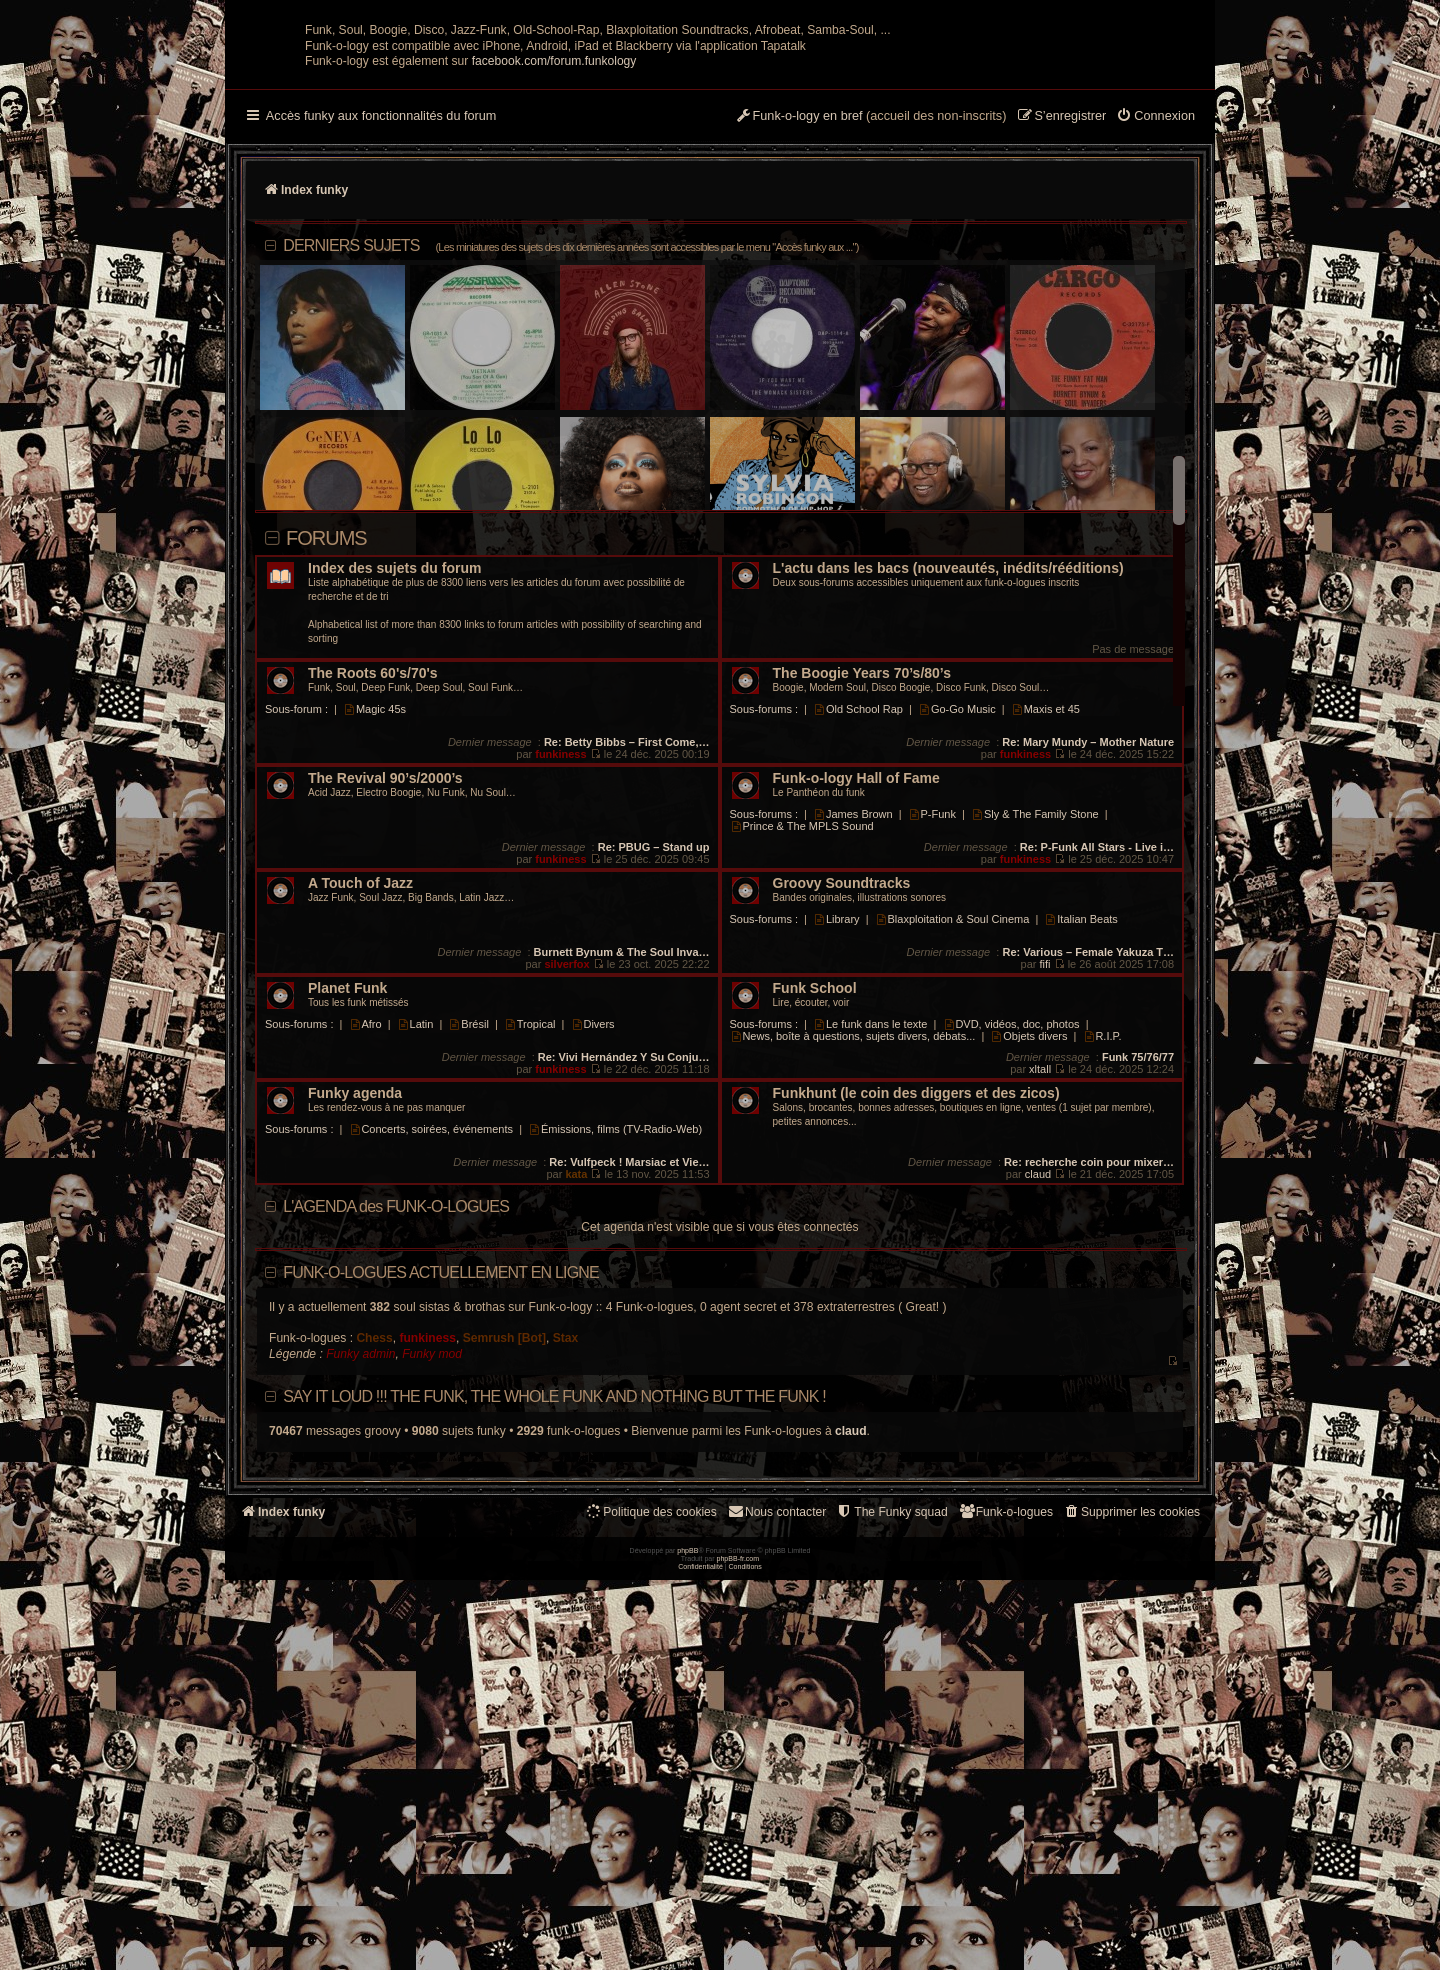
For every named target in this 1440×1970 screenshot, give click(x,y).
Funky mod (432, 1550)
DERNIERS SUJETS (570, 441)
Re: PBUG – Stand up (654, 1043)
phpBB (687, 1940)
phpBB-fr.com (738, 1948)
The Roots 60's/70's (373, 869)
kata (576, 1370)
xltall (1040, 1265)
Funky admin (360, 1550)
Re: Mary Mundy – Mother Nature (1088, 938)
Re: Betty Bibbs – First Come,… (627, 938)
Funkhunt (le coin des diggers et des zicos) (916, 1289)
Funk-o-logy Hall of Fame (856, 974)
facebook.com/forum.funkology (554, 257)
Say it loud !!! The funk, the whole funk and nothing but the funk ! (554, 1592)
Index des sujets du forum (394, 764)
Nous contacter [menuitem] (776, 1707)
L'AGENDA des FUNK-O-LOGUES (396, 1402)
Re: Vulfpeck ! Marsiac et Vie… (629, 1358)
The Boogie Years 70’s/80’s (862, 869)
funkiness (560, 950)
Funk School (815, 1184)
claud (1038, 1370)
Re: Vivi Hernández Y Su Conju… (624, 1253)
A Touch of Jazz (360, 1079)
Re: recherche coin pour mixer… (1089, 1358)
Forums (326, 734)
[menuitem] (1155, 313)
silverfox (566, 1160)
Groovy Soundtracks (842, 1079)
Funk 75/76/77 (1138, 1253)
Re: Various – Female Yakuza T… (1088, 1148)
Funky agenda (355, 1289)
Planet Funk (347, 1184)
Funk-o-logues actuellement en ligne (441, 1468)
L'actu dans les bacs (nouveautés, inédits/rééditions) (948, 764)
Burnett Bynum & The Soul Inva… (622, 1148)
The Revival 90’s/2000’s (385, 974)
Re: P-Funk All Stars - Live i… (1097, 1043)
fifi (1045, 1160)
